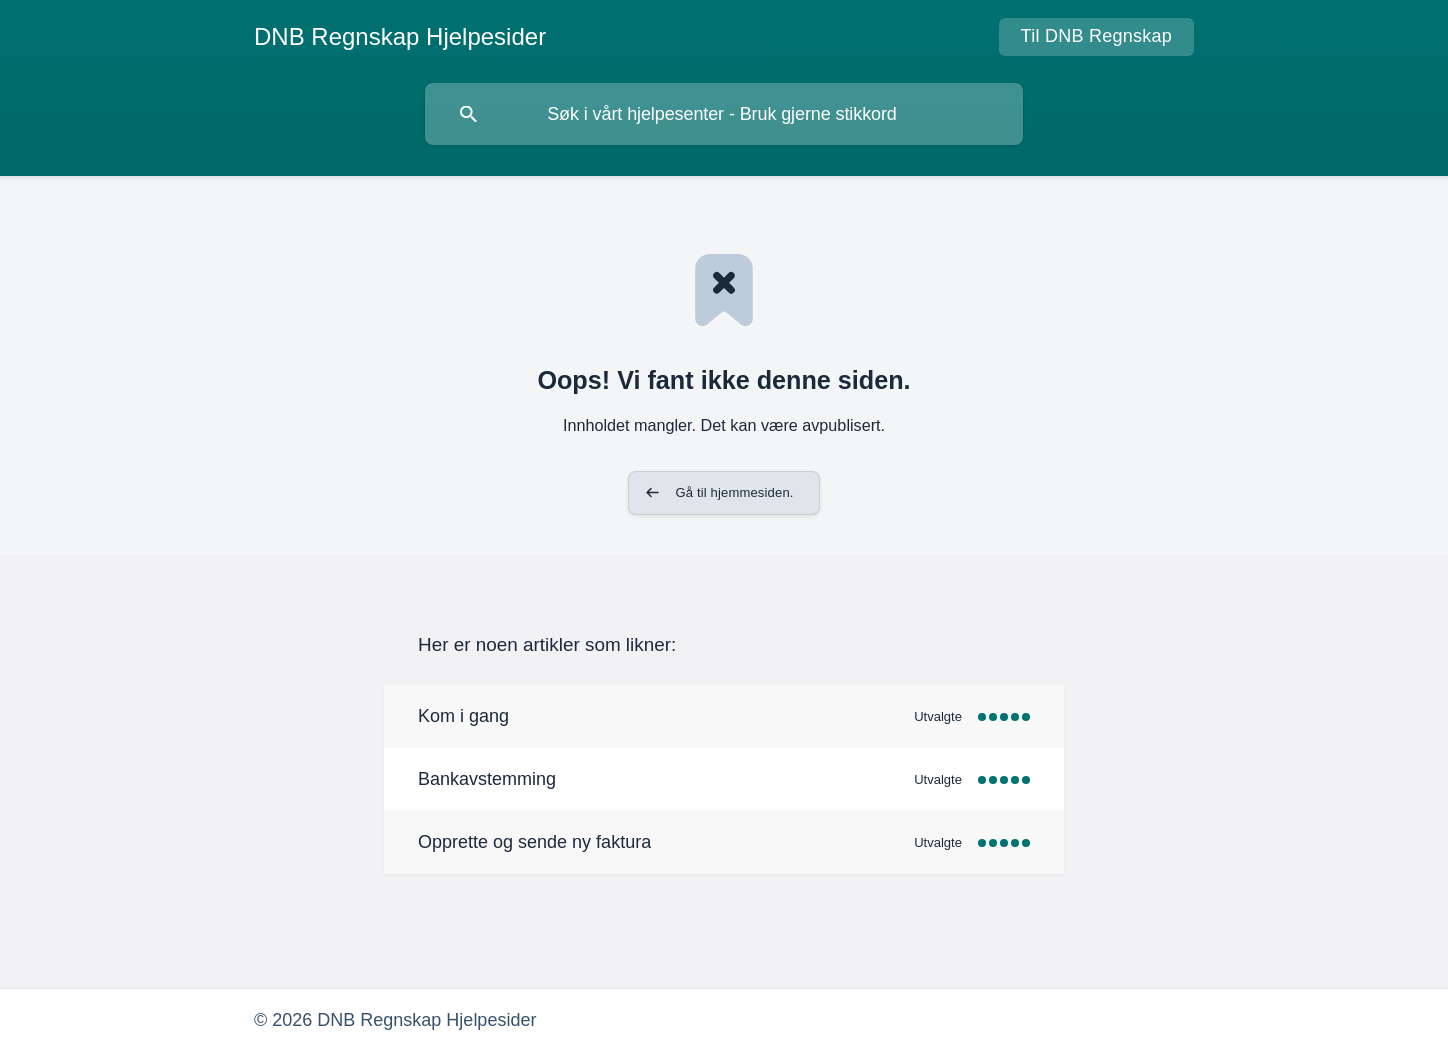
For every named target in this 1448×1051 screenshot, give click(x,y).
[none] (400, 37)
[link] (724, 716)
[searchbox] (724, 114)
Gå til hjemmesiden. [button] (734, 492)
